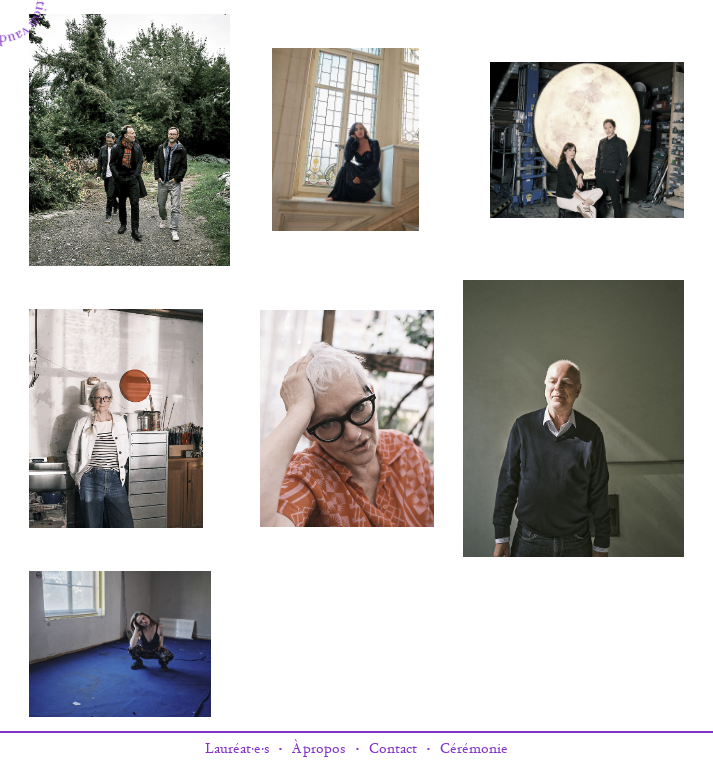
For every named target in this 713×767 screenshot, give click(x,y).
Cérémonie (474, 749)
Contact (393, 749)
